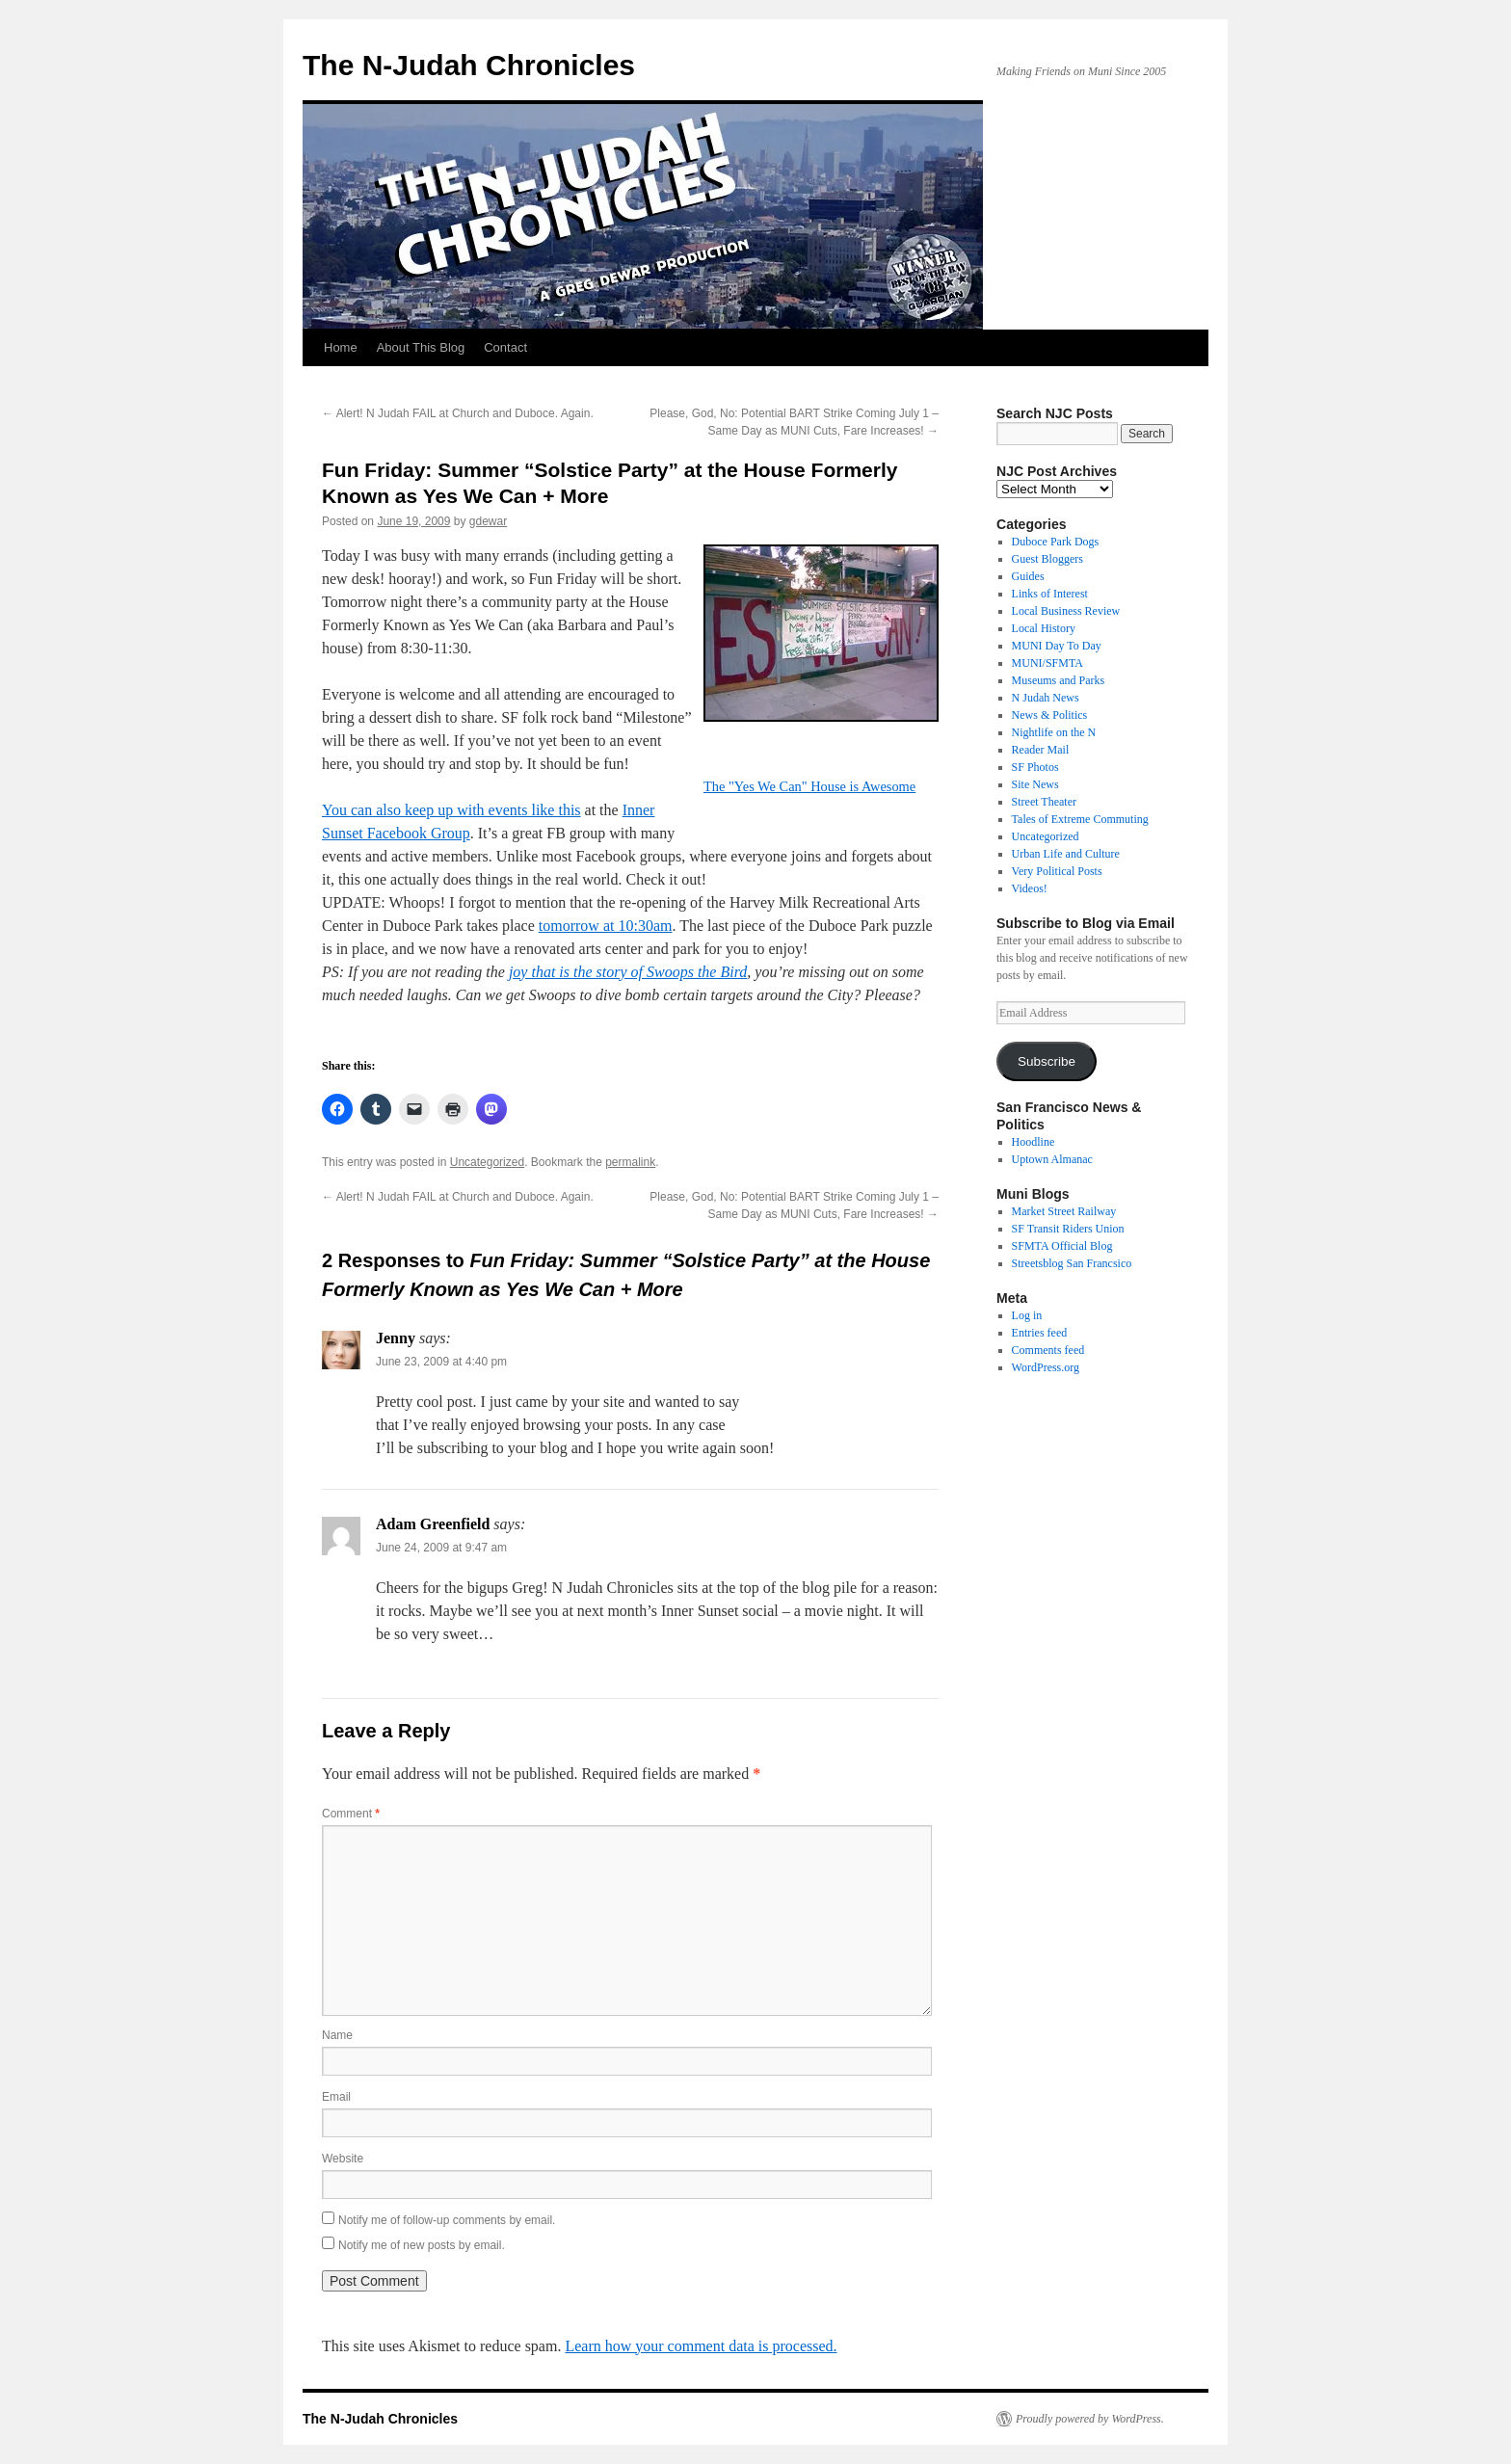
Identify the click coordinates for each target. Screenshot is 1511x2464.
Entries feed (1040, 1332)
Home (341, 347)
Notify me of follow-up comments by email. (446, 2220)
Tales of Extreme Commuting (1080, 819)
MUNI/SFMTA (1047, 663)
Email (336, 2097)
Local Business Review (1066, 611)
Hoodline (1033, 1142)
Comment (351, 1813)
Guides (1028, 576)
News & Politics (1050, 715)
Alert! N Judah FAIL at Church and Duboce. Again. (458, 413)
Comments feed (1048, 1350)
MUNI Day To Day (1056, 645)
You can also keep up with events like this (451, 810)
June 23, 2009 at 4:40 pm (441, 1361)
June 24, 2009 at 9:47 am (441, 1547)
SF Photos (1035, 767)
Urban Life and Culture (1066, 854)
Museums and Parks (1058, 680)
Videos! (1029, 888)
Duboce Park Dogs (1056, 541)
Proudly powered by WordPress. (1090, 2418)
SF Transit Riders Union (1068, 1228)
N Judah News (1045, 697)
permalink (630, 1162)
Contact (505, 347)
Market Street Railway (1064, 1211)
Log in (1027, 1315)
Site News (1035, 784)
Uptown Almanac (1052, 1159)
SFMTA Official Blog (1062, 1246)
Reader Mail (1041, 749)
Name (337, 2035)
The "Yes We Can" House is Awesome (809, 786)
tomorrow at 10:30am (606, 925)
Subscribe (1046, 1061)
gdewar (488, 521)
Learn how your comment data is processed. (700, 2346)
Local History (1043, 628)
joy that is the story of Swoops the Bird (628, 972)
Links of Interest (1050, 593)
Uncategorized (487, 1162)
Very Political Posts (1057, 871)
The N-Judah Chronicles (469, 65)
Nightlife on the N (1054, 732)
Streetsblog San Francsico (1072, 1263)
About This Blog (421, 347)
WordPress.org (1045, 1367)
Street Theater (1044, 801)
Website (342, 2158)
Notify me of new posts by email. (421, 2245)
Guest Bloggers (1047, 559)
